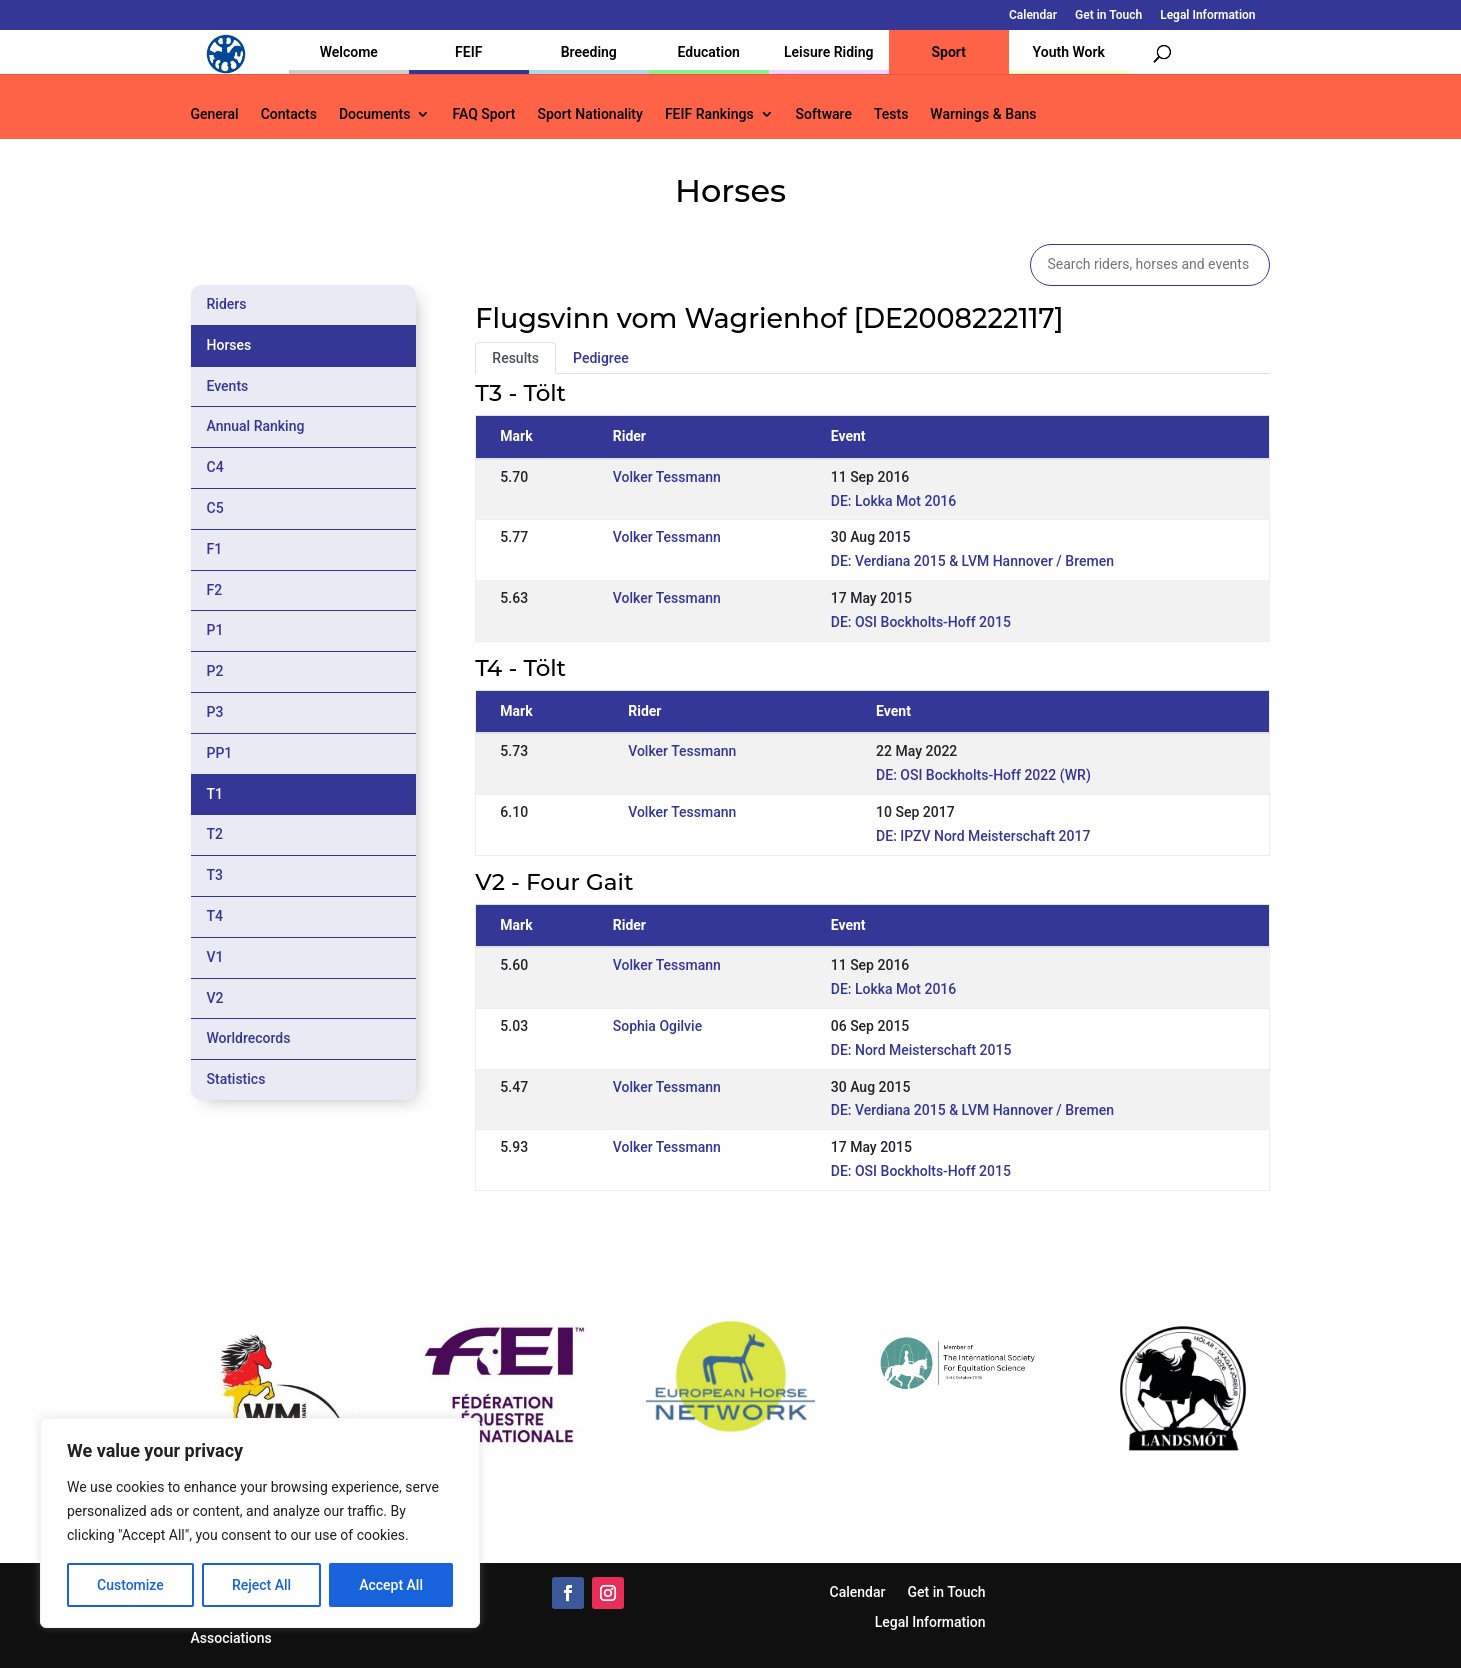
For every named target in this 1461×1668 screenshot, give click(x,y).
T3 (215, 875)
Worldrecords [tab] (249, 1038)
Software (824, 114)
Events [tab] (228, 386)
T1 (215, 794)
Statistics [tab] (236, 1079)
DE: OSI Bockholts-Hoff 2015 (921, 622)
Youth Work (1069, 52)
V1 (215, 957)
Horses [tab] (229, 345)
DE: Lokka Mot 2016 (894, 501)
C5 (215, 508)
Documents (375, 114)
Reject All (261, 1585)
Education (709, 52)
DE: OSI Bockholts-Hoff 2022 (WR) (983, 775)
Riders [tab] (227, 304)
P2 (215, 671)
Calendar (1033, 15)
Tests (891, 114)
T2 (215, 834)
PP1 (220, 753)
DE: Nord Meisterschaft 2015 (921, 1050)
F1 (215, 549)
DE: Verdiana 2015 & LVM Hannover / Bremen (972, 561)
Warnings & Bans (983, 114)
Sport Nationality (590, 114)
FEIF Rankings (709, 114)
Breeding (589, 52)
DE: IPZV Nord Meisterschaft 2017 (983, 836)
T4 (215, 916)
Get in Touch (1108, 15)
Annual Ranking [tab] (256, 426)
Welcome (349, 52)
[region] (260, 1523)
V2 (215, 998)
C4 (215, 467)
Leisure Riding (829, 52)
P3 (215, 712)
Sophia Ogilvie (657, 1026)
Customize (130, 1585)
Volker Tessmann (667, 477)
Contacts (289, 114)
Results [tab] (515, 358)
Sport (949, 52)
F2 (215, 590)
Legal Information (1207, 15)
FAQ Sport (483, 114)
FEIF (468, 52)
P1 (215, 630)
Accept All (391, 1585)
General (215, 114)
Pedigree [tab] (601, 358)
